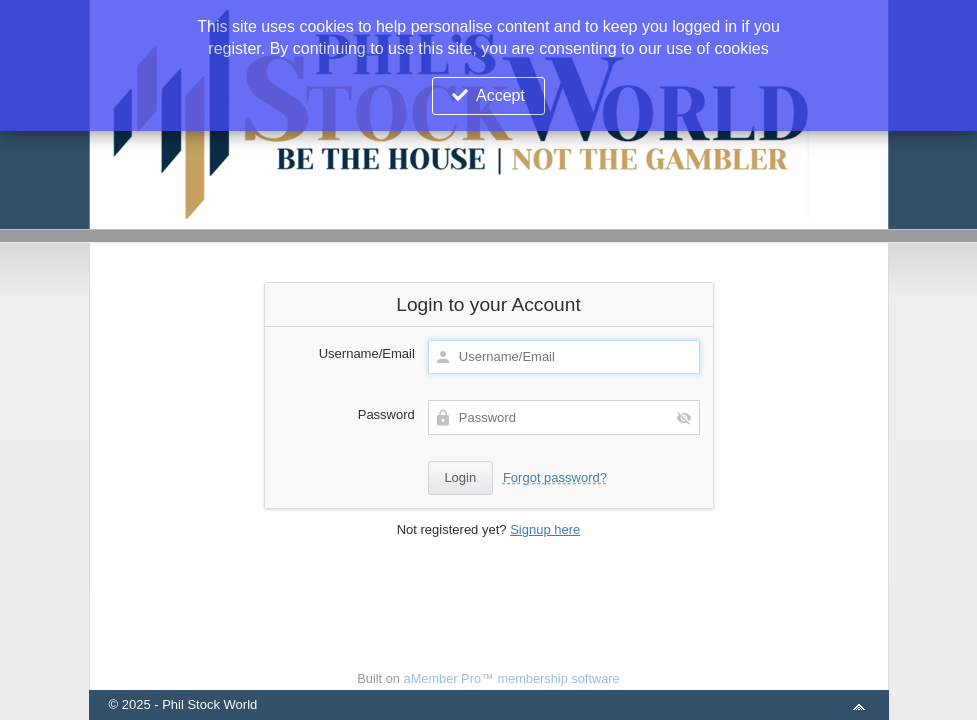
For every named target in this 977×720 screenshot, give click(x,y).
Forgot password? (555, 477)
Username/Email (367, 353)
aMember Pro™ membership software (512, 678)
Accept (500, 95)
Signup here (545, 529)
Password (386, 414)
